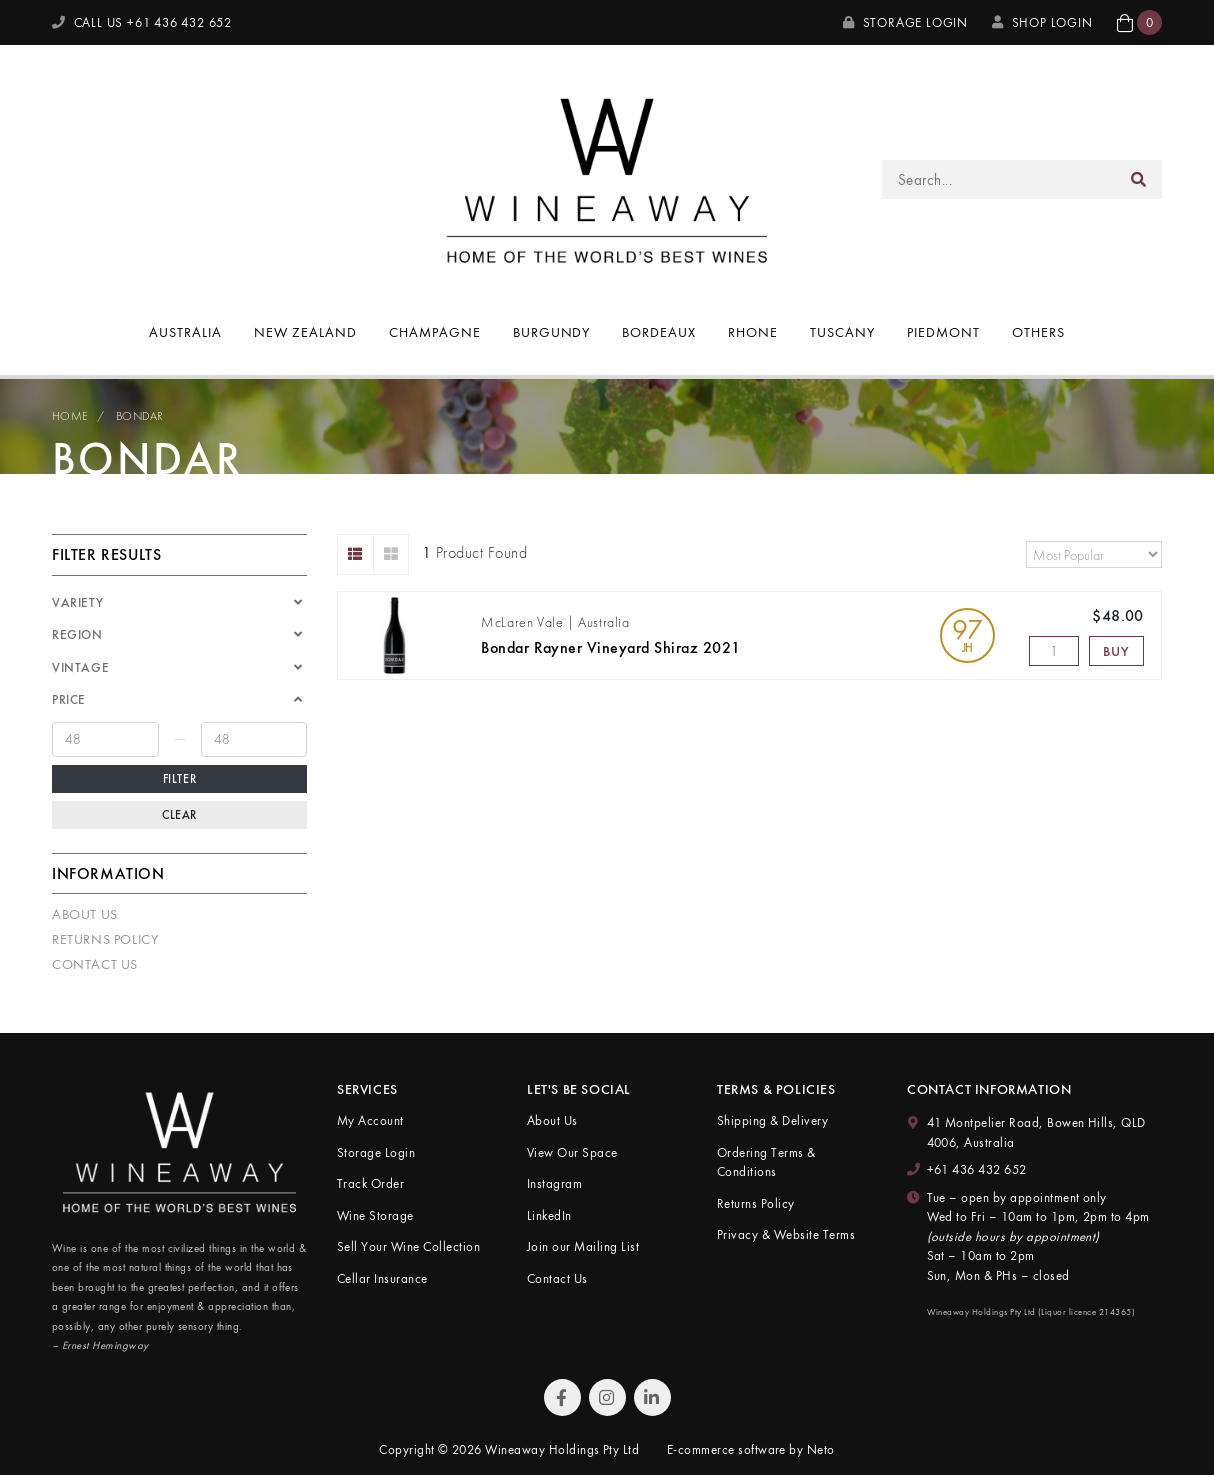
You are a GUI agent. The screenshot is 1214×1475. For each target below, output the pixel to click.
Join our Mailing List (583, 1246)
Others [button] (1038, 332)
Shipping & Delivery (772, 1120)
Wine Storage (375, 1215)
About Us (85, 914)
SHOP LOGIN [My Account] (1042, 22)
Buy (1116, 651)
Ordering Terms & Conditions (766, 1162)
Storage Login (905, 22)
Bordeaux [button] (659, 332)
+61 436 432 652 (977, 1169)
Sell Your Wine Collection (408, 1246)
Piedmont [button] (943, 332)
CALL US (142, 22)
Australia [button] (185, 332)
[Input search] (999, 179)
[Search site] (1139, 179)
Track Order (370, 1183)
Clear (179, 815)
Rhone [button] (753, 332)
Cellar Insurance (382, 1278)
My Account (370, 1120)
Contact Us (95, 964)
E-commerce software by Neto (751, 1449)
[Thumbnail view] (391, 554)
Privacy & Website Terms (786, 1234)
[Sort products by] (1094, 554)
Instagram (554, 1183)
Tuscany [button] (842, 332)
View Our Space (572, 1152)
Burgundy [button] (552, 332)
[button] (1139, 22)
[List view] (355, 554)
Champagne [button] (435, 332)
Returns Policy (105, 939)
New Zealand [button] (305, 332)
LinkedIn (549, 1215)
